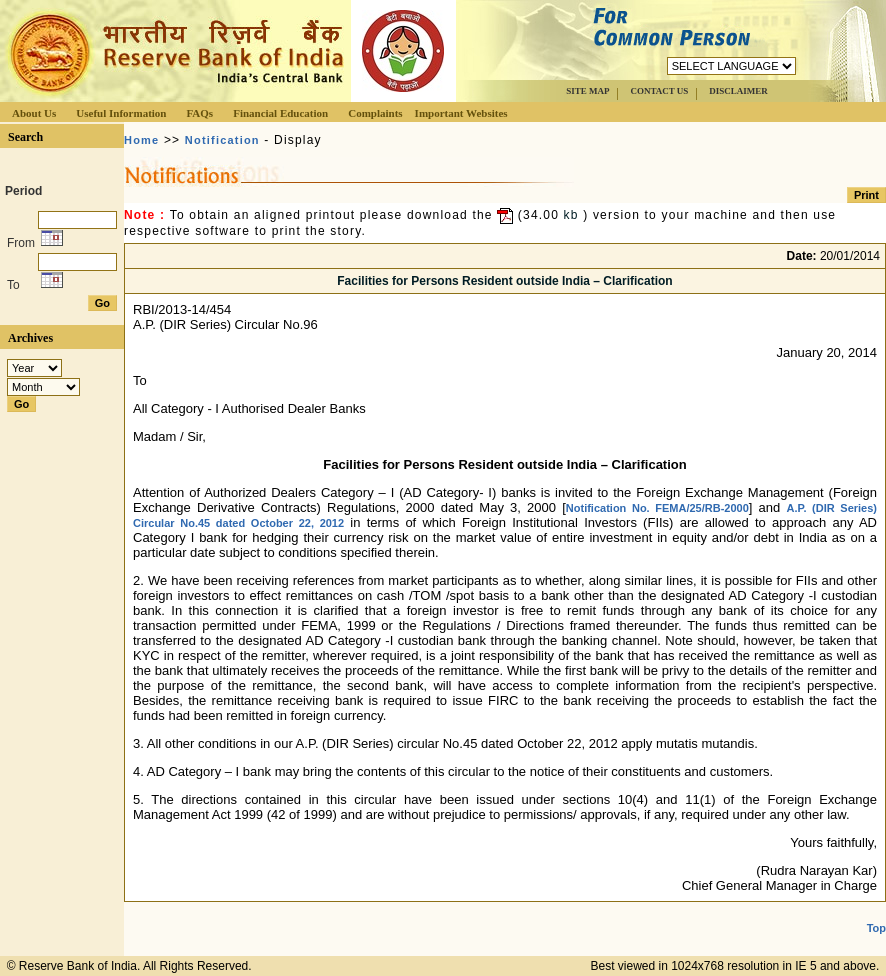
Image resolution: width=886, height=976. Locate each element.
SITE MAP (587, 91)
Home (141, 140)
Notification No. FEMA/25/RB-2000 (657, 508)
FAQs (199, 113)
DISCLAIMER (738, 91)
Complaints (375, 113)
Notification (222, 140)
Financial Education (280, 113)
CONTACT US (659, 91)
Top (876, 928)
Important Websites (461, 113)
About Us (34, 113)
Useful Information (121, 113)
